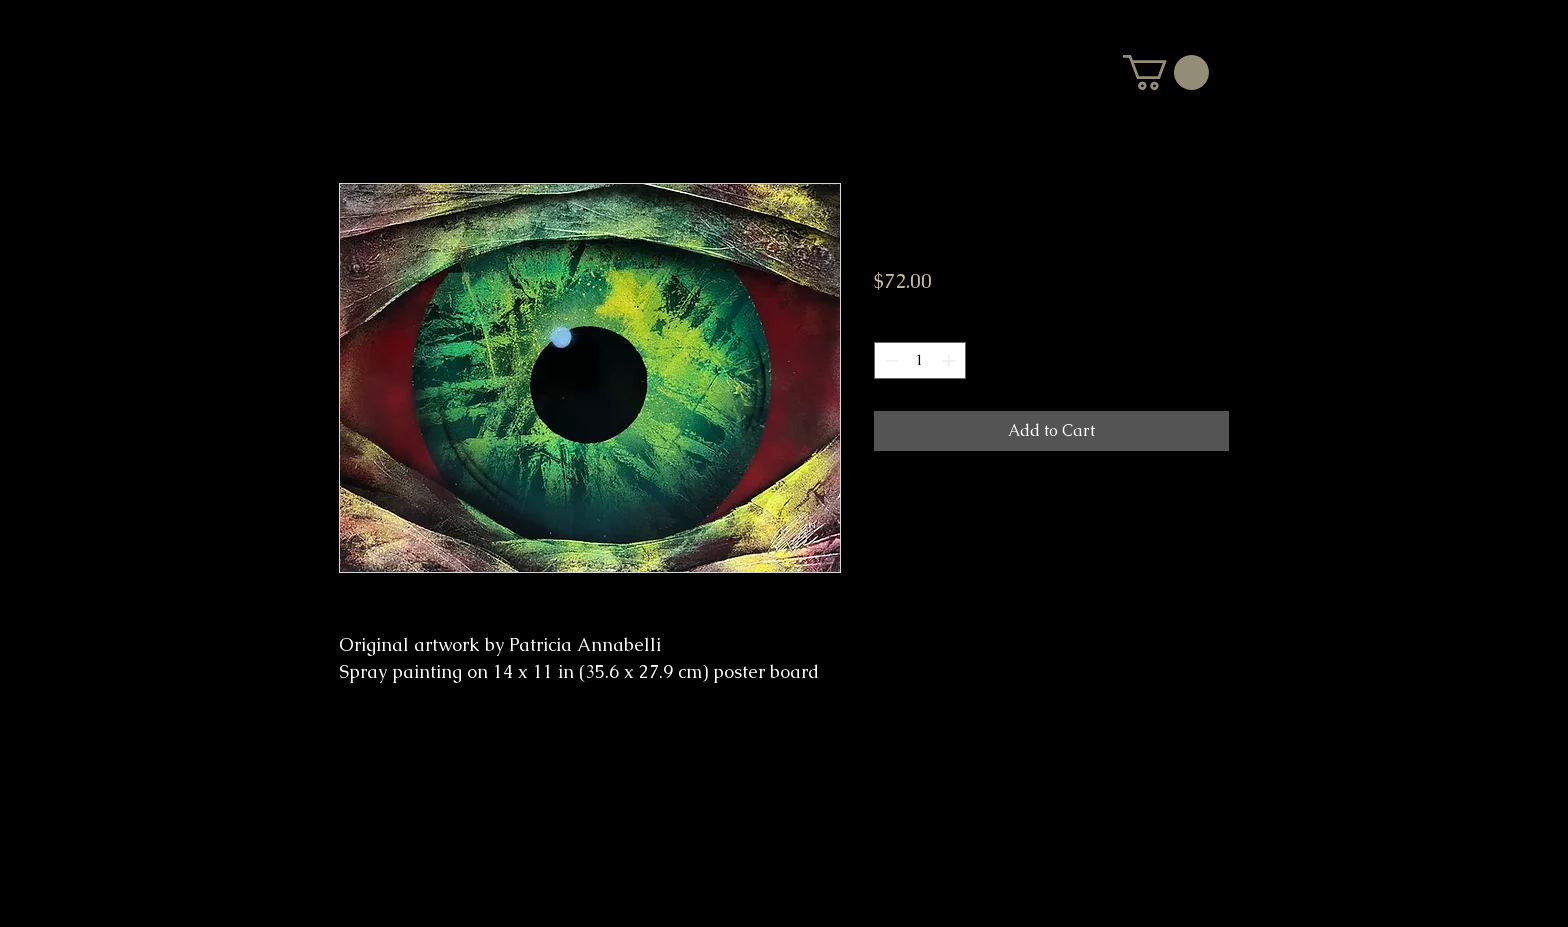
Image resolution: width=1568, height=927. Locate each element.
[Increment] (950, 360)
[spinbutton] (920, 360)
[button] (1166, 72)
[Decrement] (889, 360)
